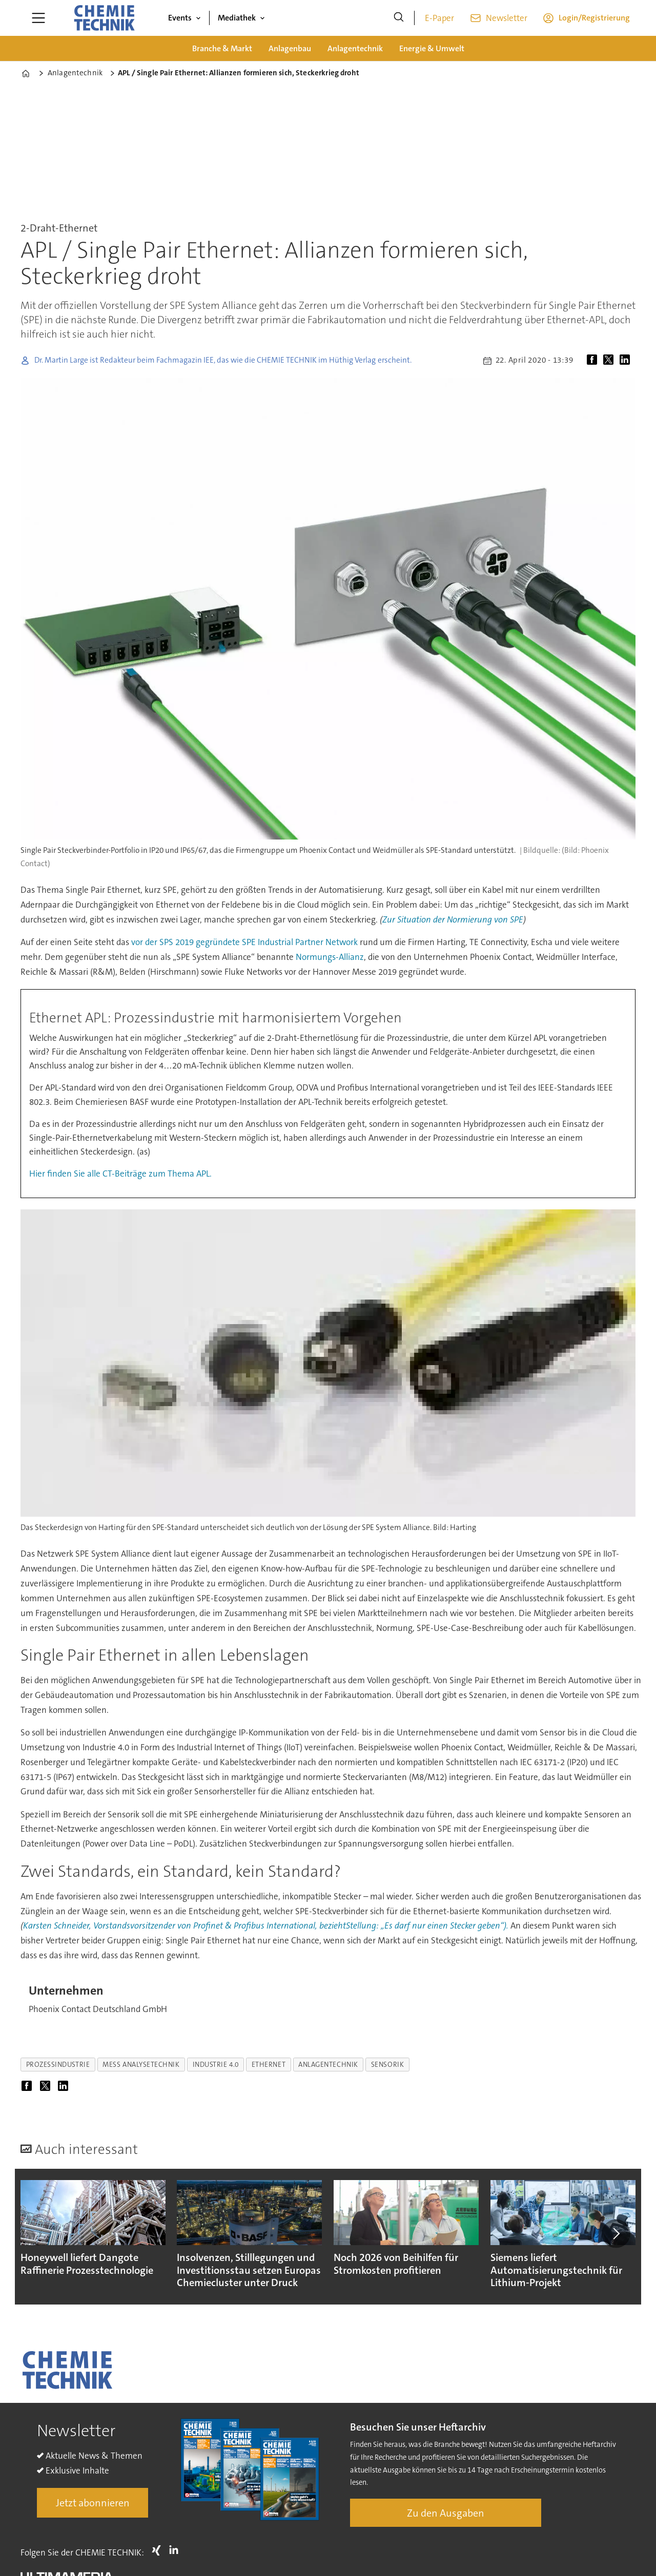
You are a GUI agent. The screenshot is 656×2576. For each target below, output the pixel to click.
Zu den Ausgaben (445, 2513)
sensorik (387, 2064)
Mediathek (237, 17)
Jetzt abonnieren (93, 2502)
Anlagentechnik (355, 48)
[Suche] (398, 18)
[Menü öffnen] (38, 18)
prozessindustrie (58, 2064)
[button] (616, 2233)
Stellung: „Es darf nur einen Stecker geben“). (427, 1925)
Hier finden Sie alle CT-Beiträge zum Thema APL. (120, 1173)
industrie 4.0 (216, 2064)
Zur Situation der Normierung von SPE (452, 919)
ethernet (268, 2064)
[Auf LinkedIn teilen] (626, 360)
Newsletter (506, 18)
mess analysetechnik (140, 2064)
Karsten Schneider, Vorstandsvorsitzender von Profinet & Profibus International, (171, 1925)
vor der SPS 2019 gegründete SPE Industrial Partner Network (244, 942)
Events (180, 17)
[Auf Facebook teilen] (594, 360)
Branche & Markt (222, 48)
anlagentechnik (328, 2064)
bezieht (332, 1925)
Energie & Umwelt (431, 48)
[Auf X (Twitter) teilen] (610, 360)
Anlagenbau (290, 48)
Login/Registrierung (594, 17)
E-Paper (439, 18)
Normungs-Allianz (330, 956)
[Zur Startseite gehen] (104, 18)
